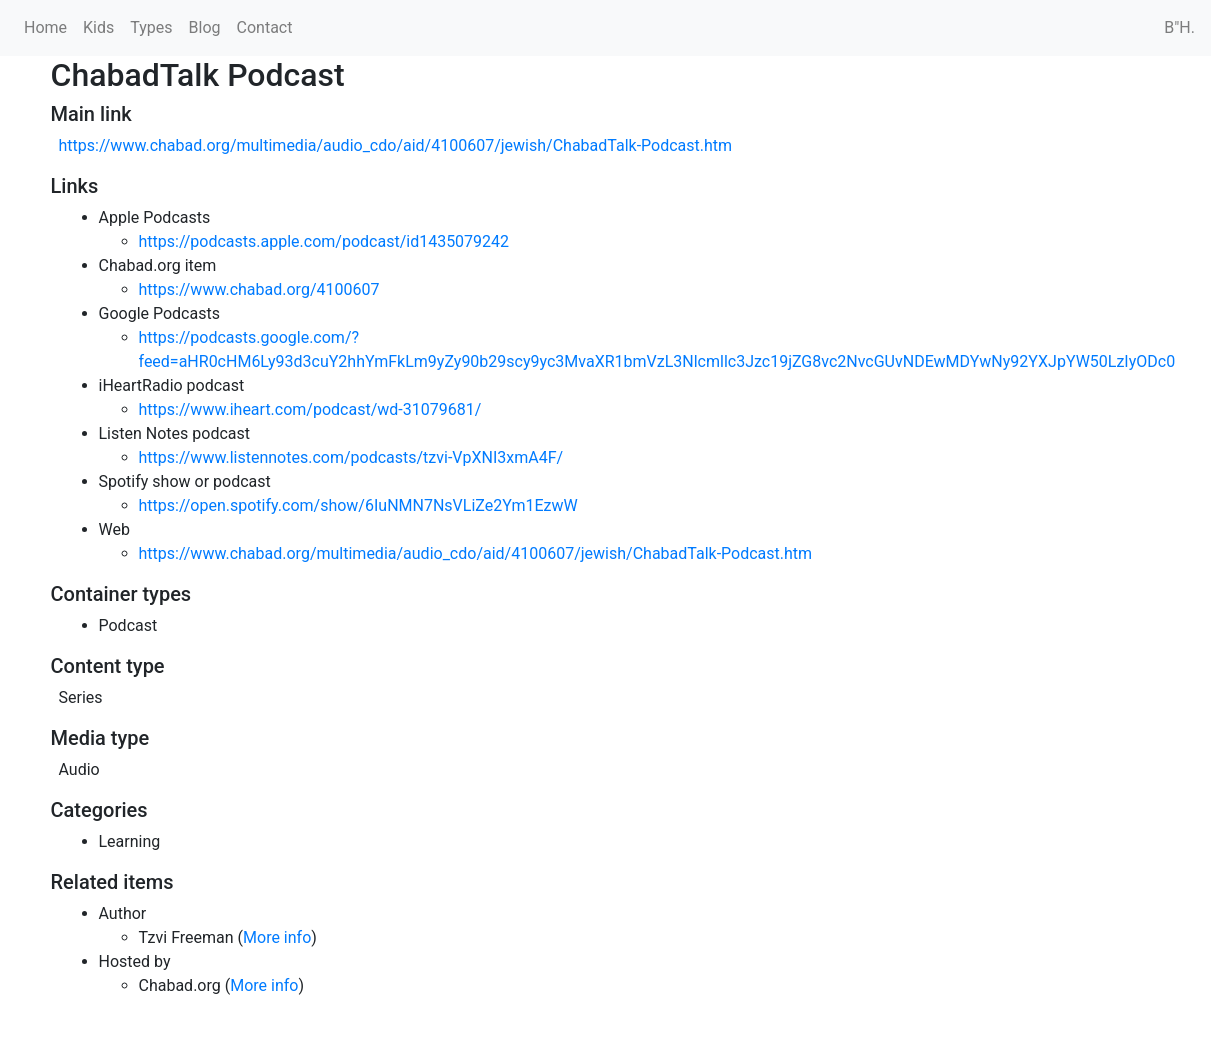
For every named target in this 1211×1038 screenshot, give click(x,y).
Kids (98, 27)
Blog (205, 27)
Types (151, 27)
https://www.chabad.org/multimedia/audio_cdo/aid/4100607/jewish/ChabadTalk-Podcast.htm (396, 145)
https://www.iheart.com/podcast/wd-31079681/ (310, 409)
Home (45, 27)
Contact (265, 27)
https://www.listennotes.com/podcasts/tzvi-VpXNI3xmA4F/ (351, 457)
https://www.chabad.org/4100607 (259, 289)
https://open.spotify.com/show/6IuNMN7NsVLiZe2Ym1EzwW (358, 505)
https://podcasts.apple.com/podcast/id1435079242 (324, 241)
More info (277, 937)
